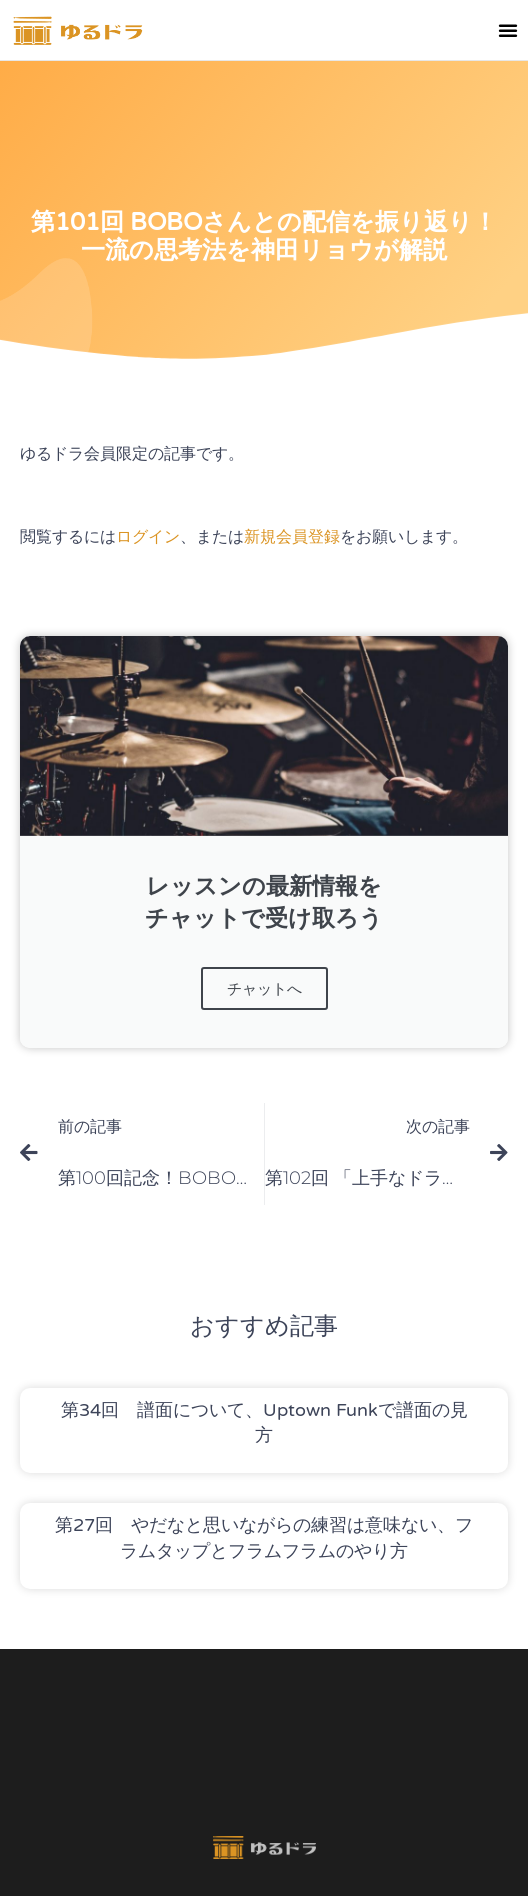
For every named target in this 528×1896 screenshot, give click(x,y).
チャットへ (264, 988)
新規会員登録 (292, 536)
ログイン (148, 536)
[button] (508, 30)
